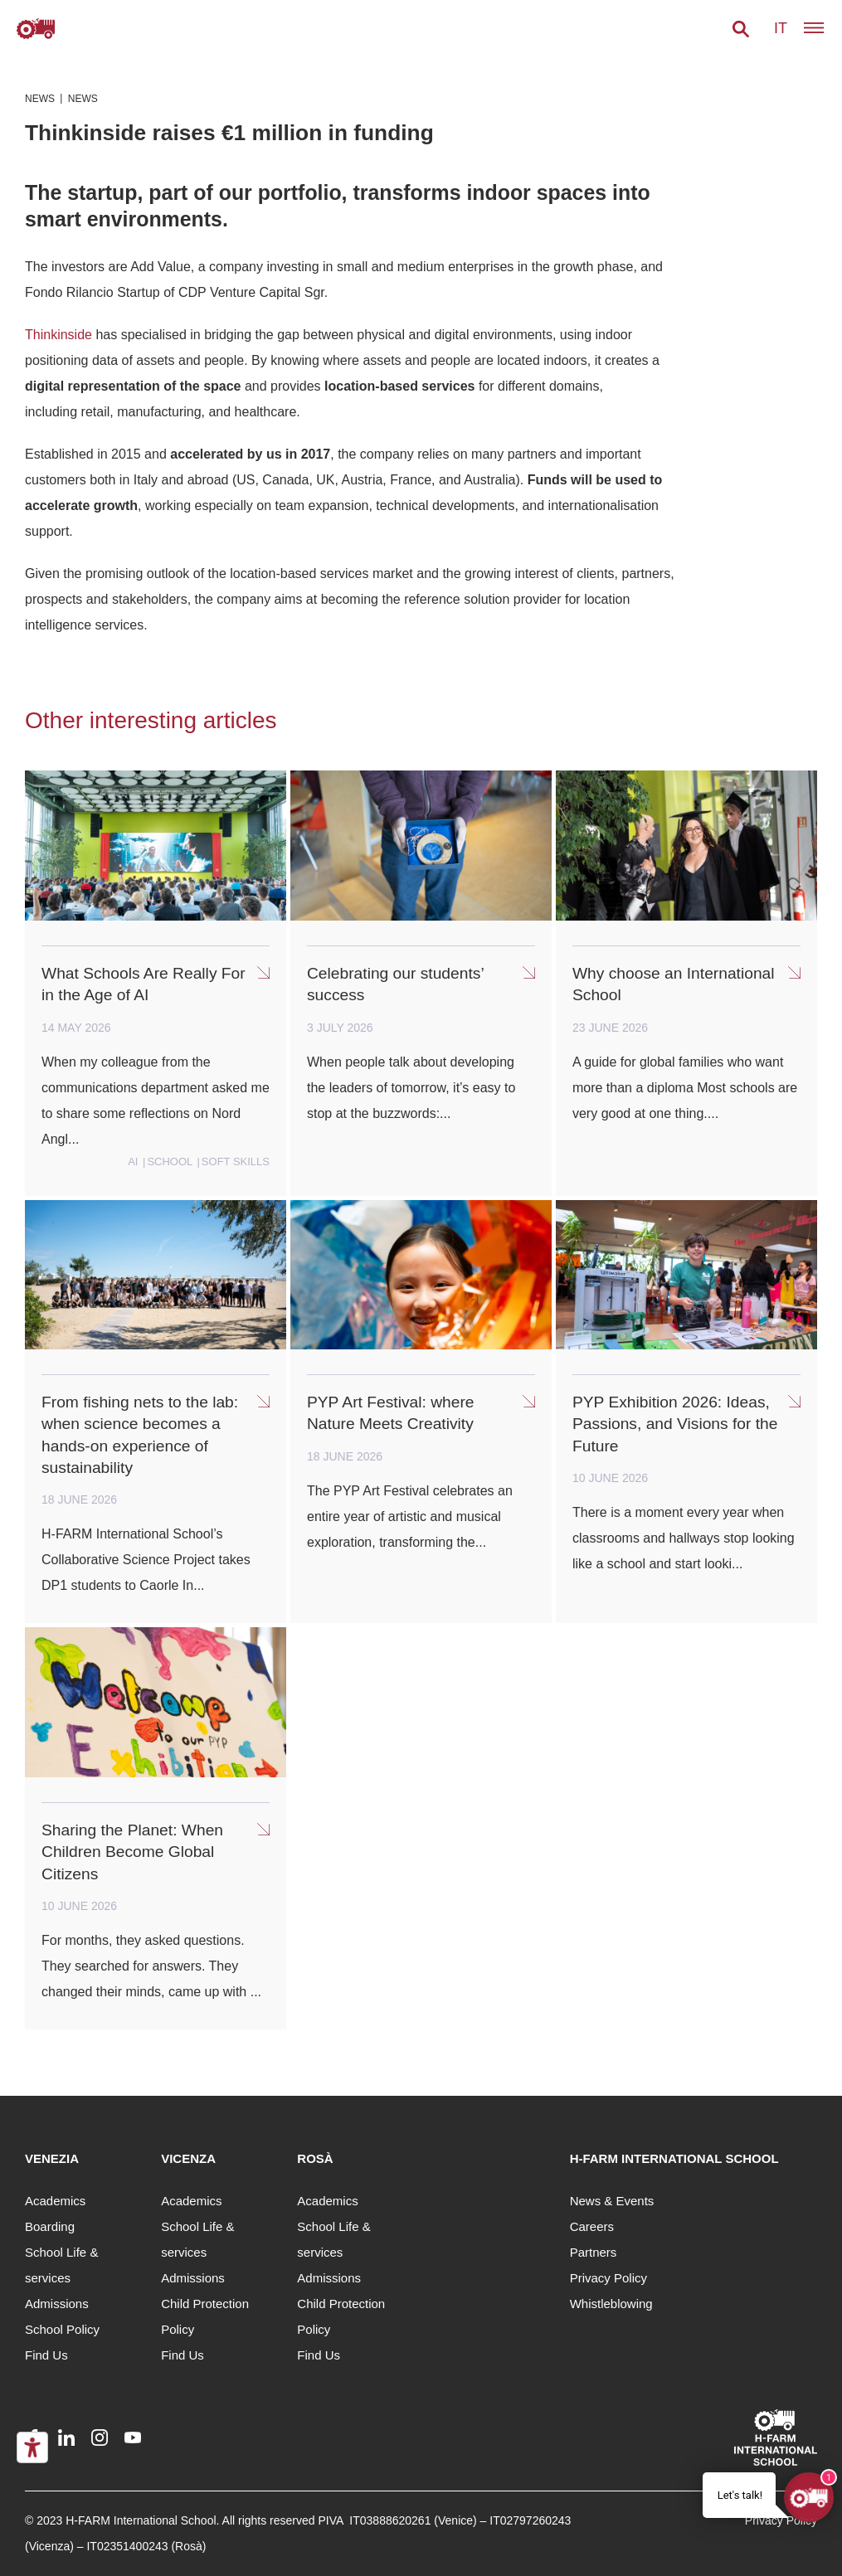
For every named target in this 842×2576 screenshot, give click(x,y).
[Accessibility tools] (32, 2447)
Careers (592, 2226)
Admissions (57, 2304)
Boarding (50, 2226)
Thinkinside (58, 335)
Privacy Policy (608, 2278)
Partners (593, 2252)
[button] (740, 29)
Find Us (46, 2355)
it (780, 28)
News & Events (612, 2201)
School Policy (62, 2329)
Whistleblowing (611, 2304)
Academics (55, 2201)
